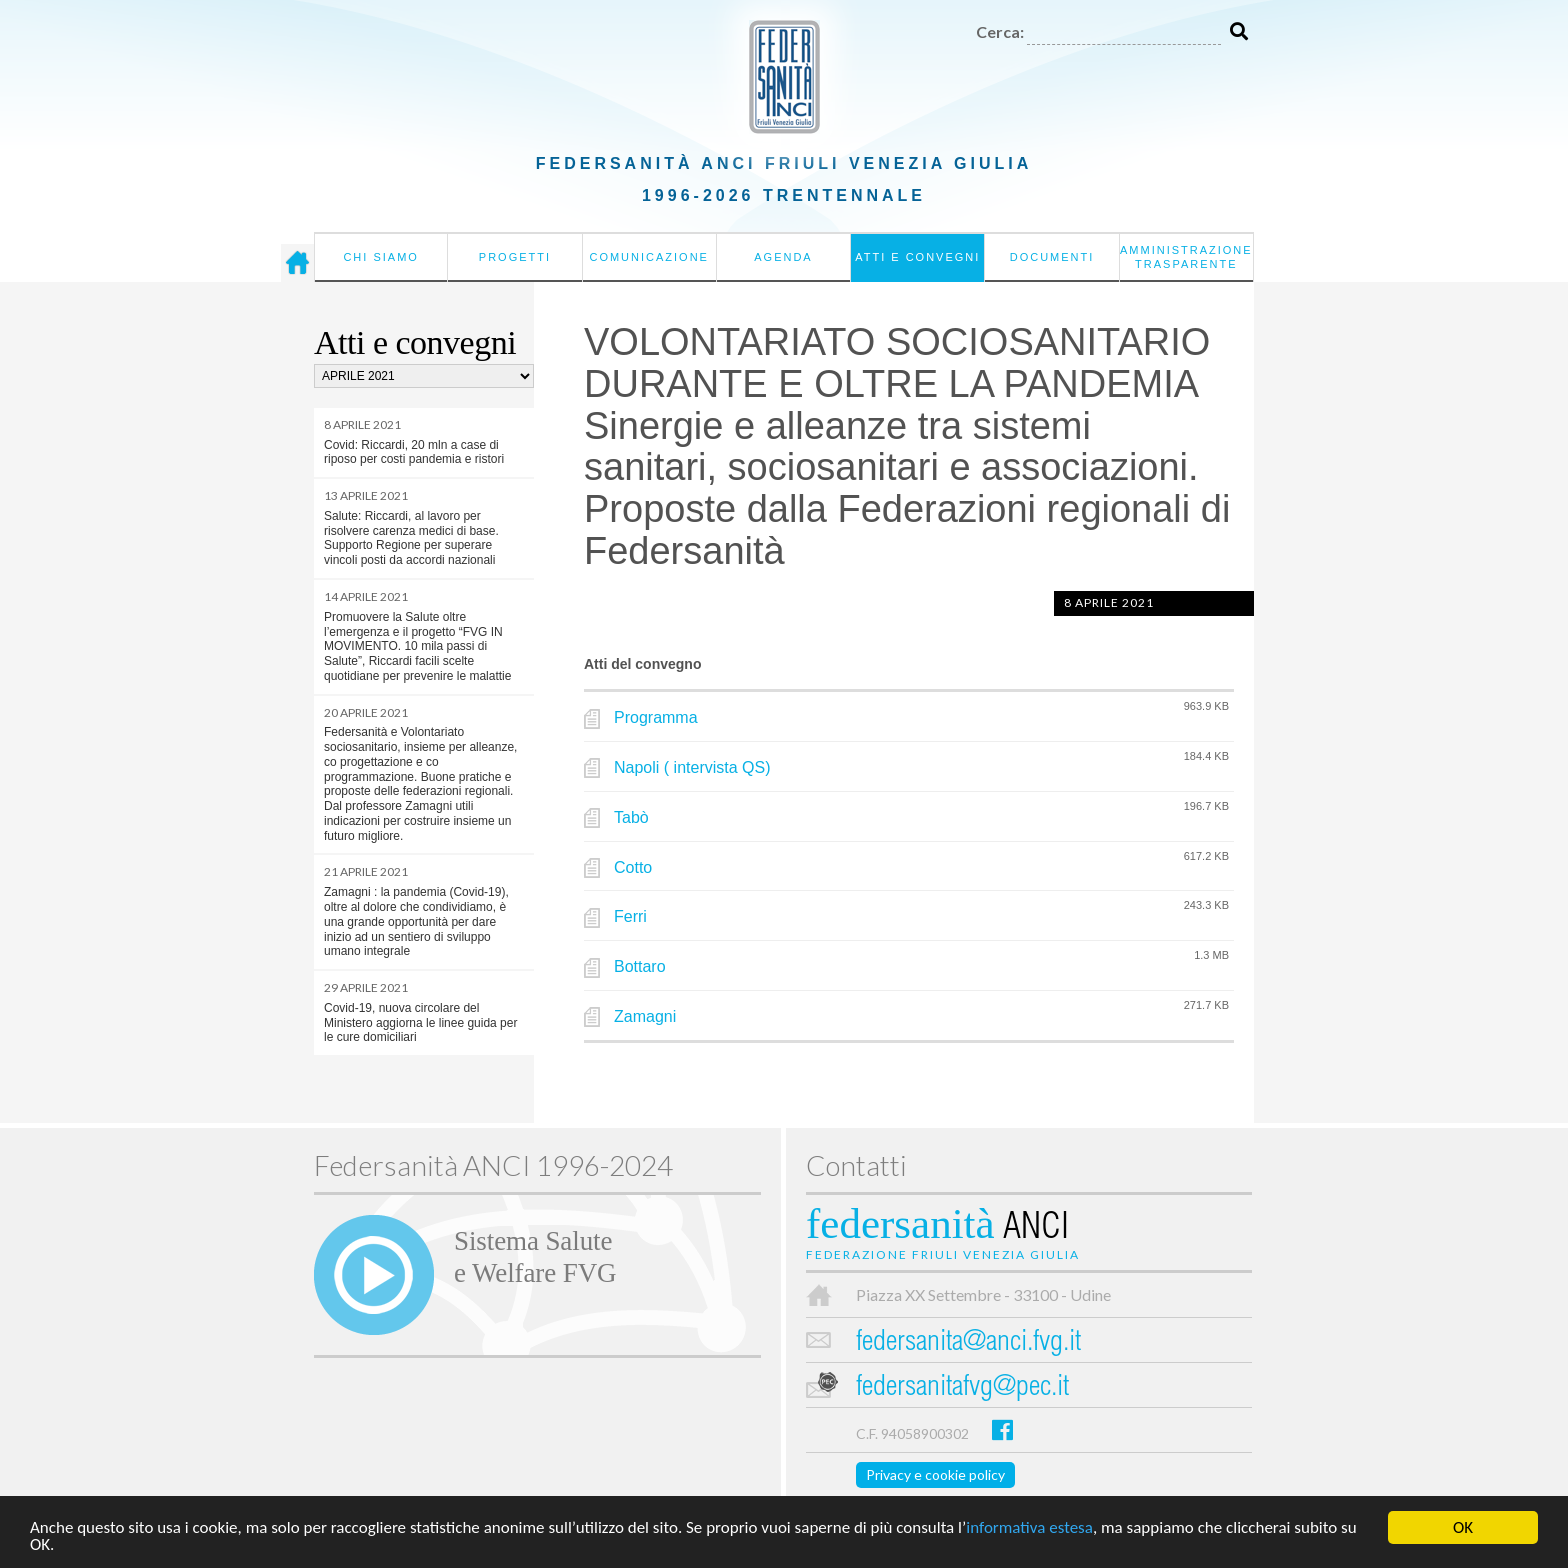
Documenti (1052, 257)
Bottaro (640, 966)
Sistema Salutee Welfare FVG (535, 1257)
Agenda (783, 257)
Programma (656, 717)
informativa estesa (1029, 1529)
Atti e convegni (917, 257)
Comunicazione (649, 257)
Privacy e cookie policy (935, 1474)
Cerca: (1000, 31)
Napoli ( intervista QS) (692, 767)
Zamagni (645, 1016)
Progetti (515, 257)
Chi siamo (380, 257)
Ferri (630, 916)
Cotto (633, 867)
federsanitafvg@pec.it (962, 1388)
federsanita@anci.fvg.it (968, 1343)
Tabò (631, 817)
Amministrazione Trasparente (1186, 257)
